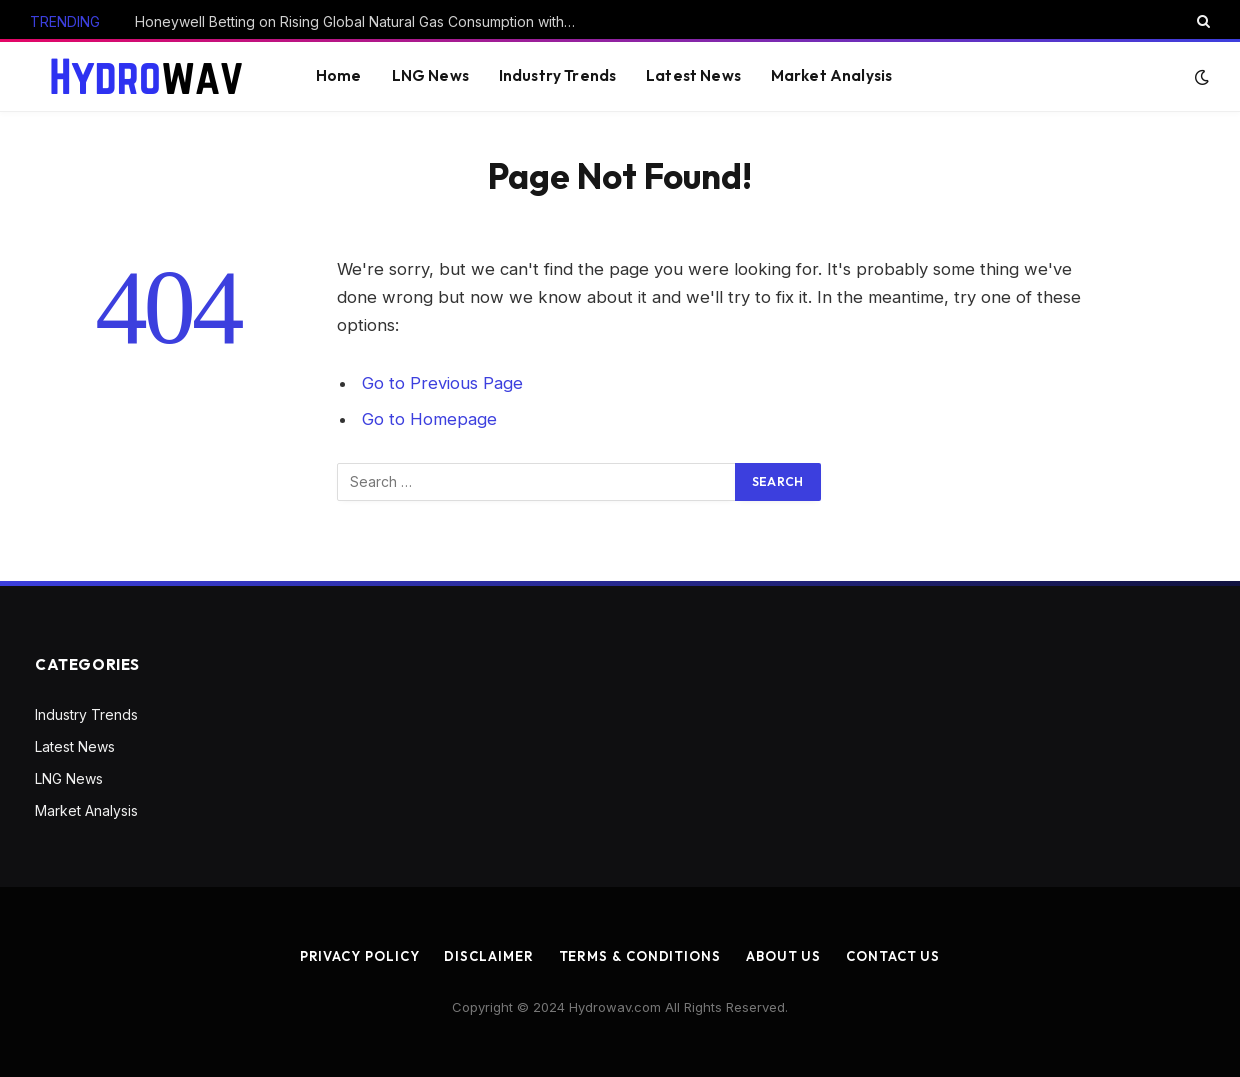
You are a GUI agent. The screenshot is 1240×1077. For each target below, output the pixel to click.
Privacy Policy (360, 956)
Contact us (893, 956)
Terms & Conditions (640, 956)
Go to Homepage (429, 419)
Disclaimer (488, 956)
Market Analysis (831, 75)
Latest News (693, 75)
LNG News (430, 75)
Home (339, 75)
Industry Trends (557, 75)
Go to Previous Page (442, 383)
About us (783, 956)
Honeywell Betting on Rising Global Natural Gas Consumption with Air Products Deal (360, 21)
